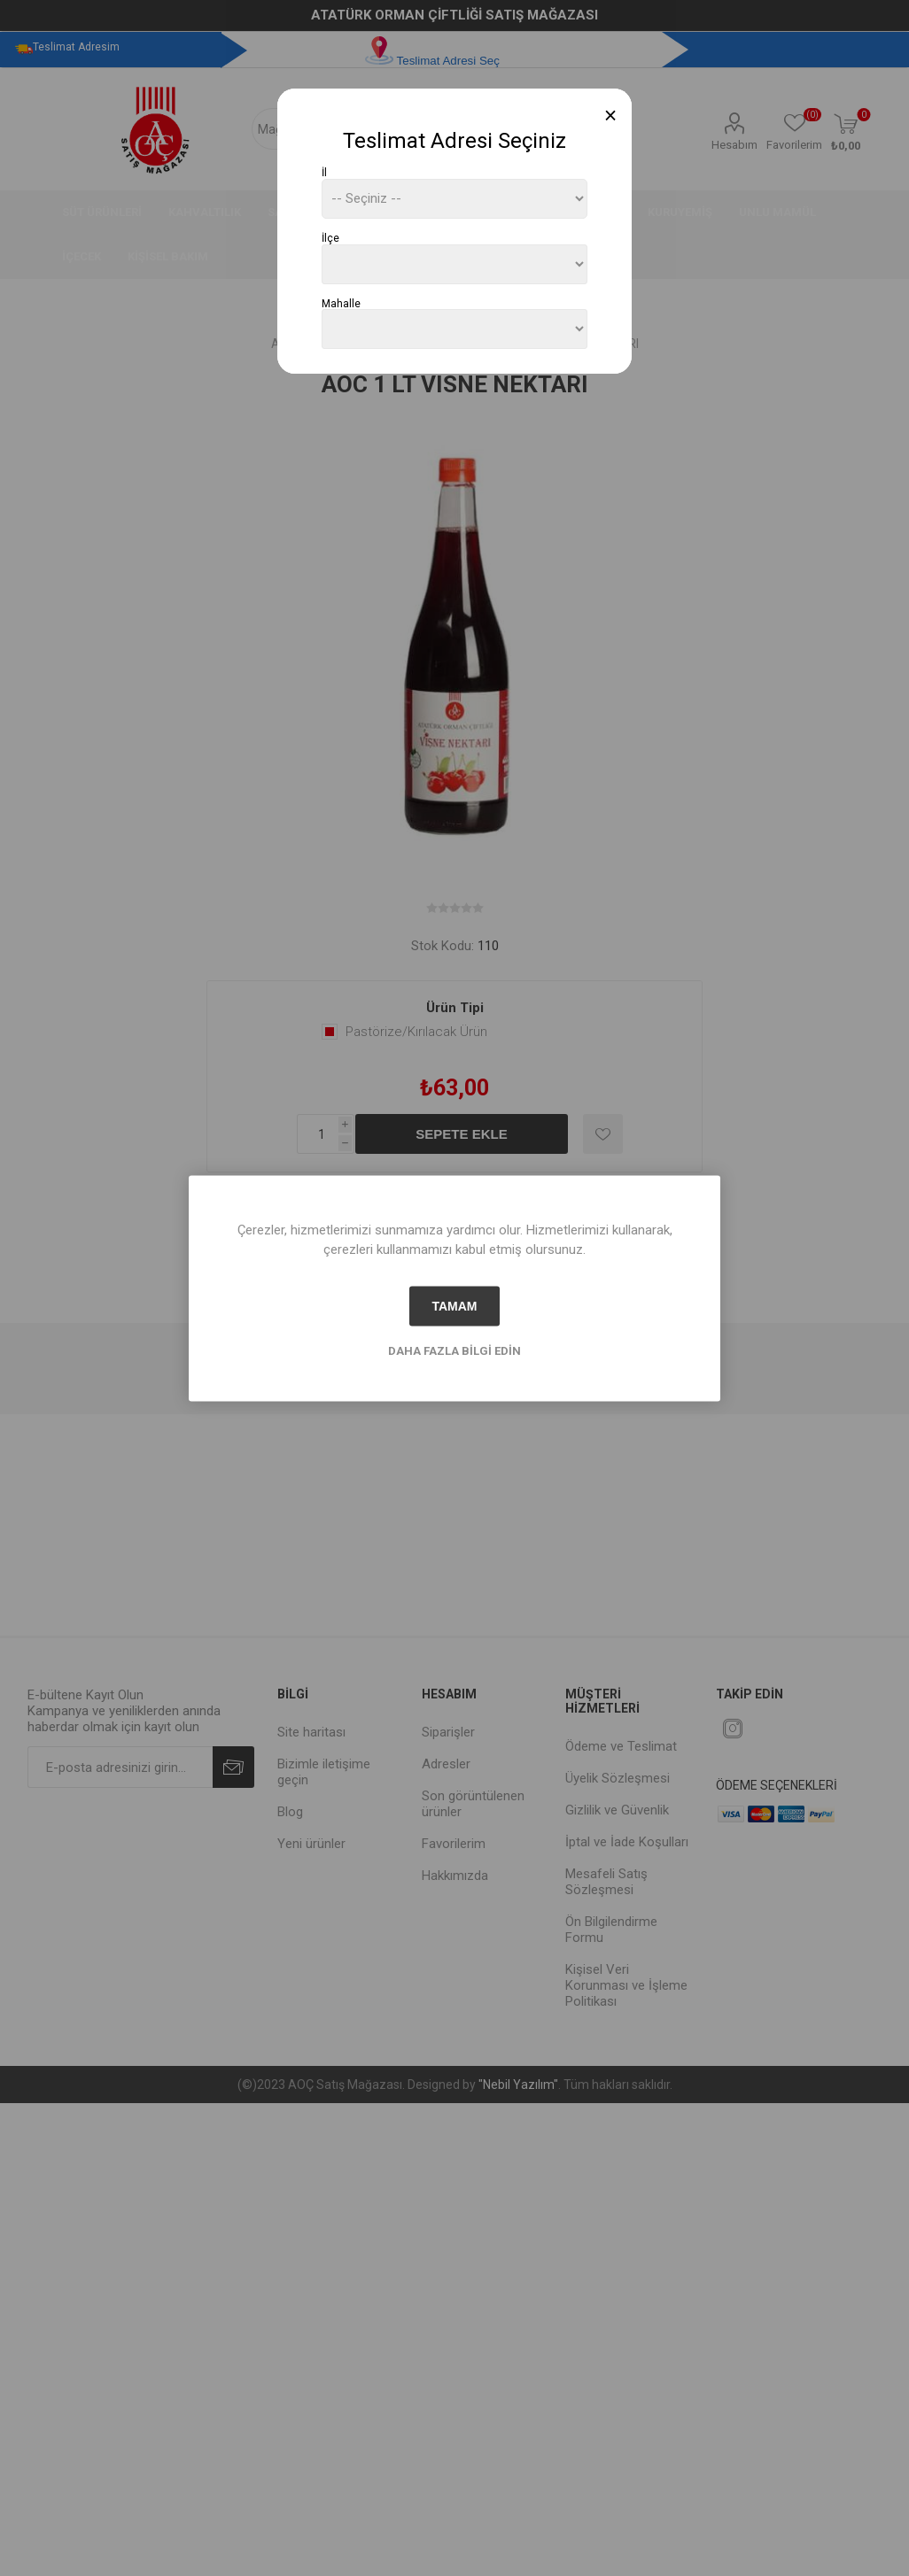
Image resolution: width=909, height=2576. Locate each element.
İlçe (330, 238)
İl (324, 172)
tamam (454, 1306)
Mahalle (341, 303)
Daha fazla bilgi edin (454, 1350)
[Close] (611, 116)
